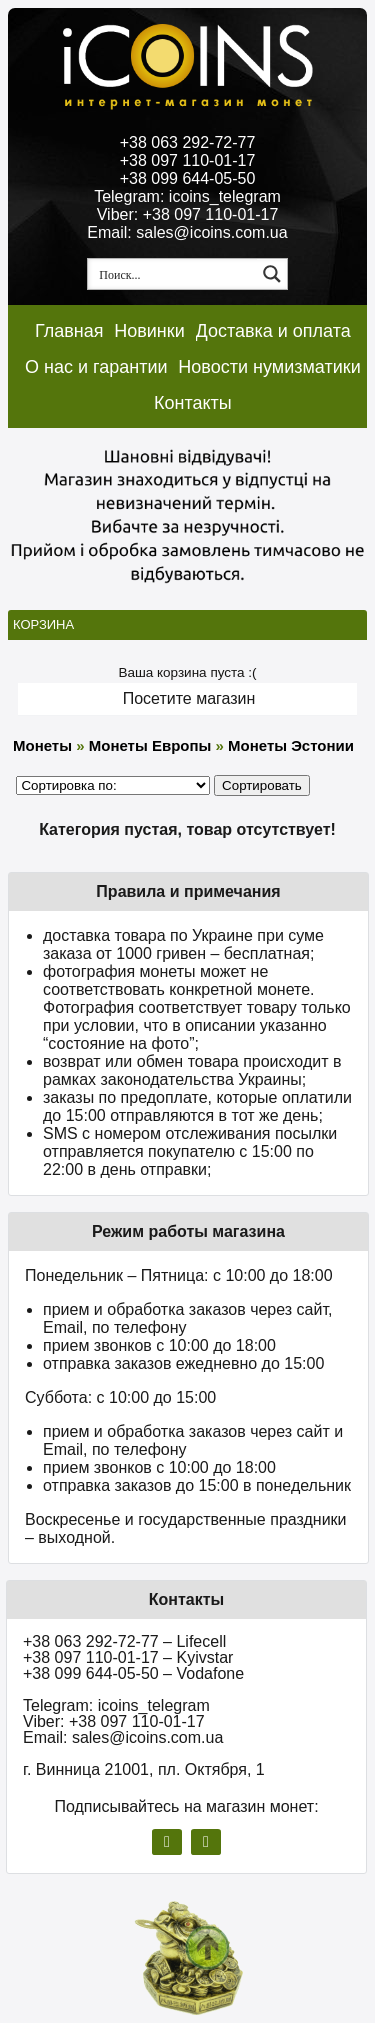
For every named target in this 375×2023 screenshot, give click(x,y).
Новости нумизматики (269, 367)
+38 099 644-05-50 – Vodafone (133, 1673)
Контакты (193, 403)
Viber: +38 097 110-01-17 (188, 214)
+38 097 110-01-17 (188, 160)
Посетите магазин (189, 698)
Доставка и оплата (273, 331)
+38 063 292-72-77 (188, 142)
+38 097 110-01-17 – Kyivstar (128, 1657)
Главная (69, 331)
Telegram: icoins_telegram (187, 196)
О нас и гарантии (96, 367)
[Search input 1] (173, 274)
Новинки (149, 331)
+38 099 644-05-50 (188, 178)
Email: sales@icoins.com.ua (187, 232)
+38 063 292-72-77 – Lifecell (124, 1641)
